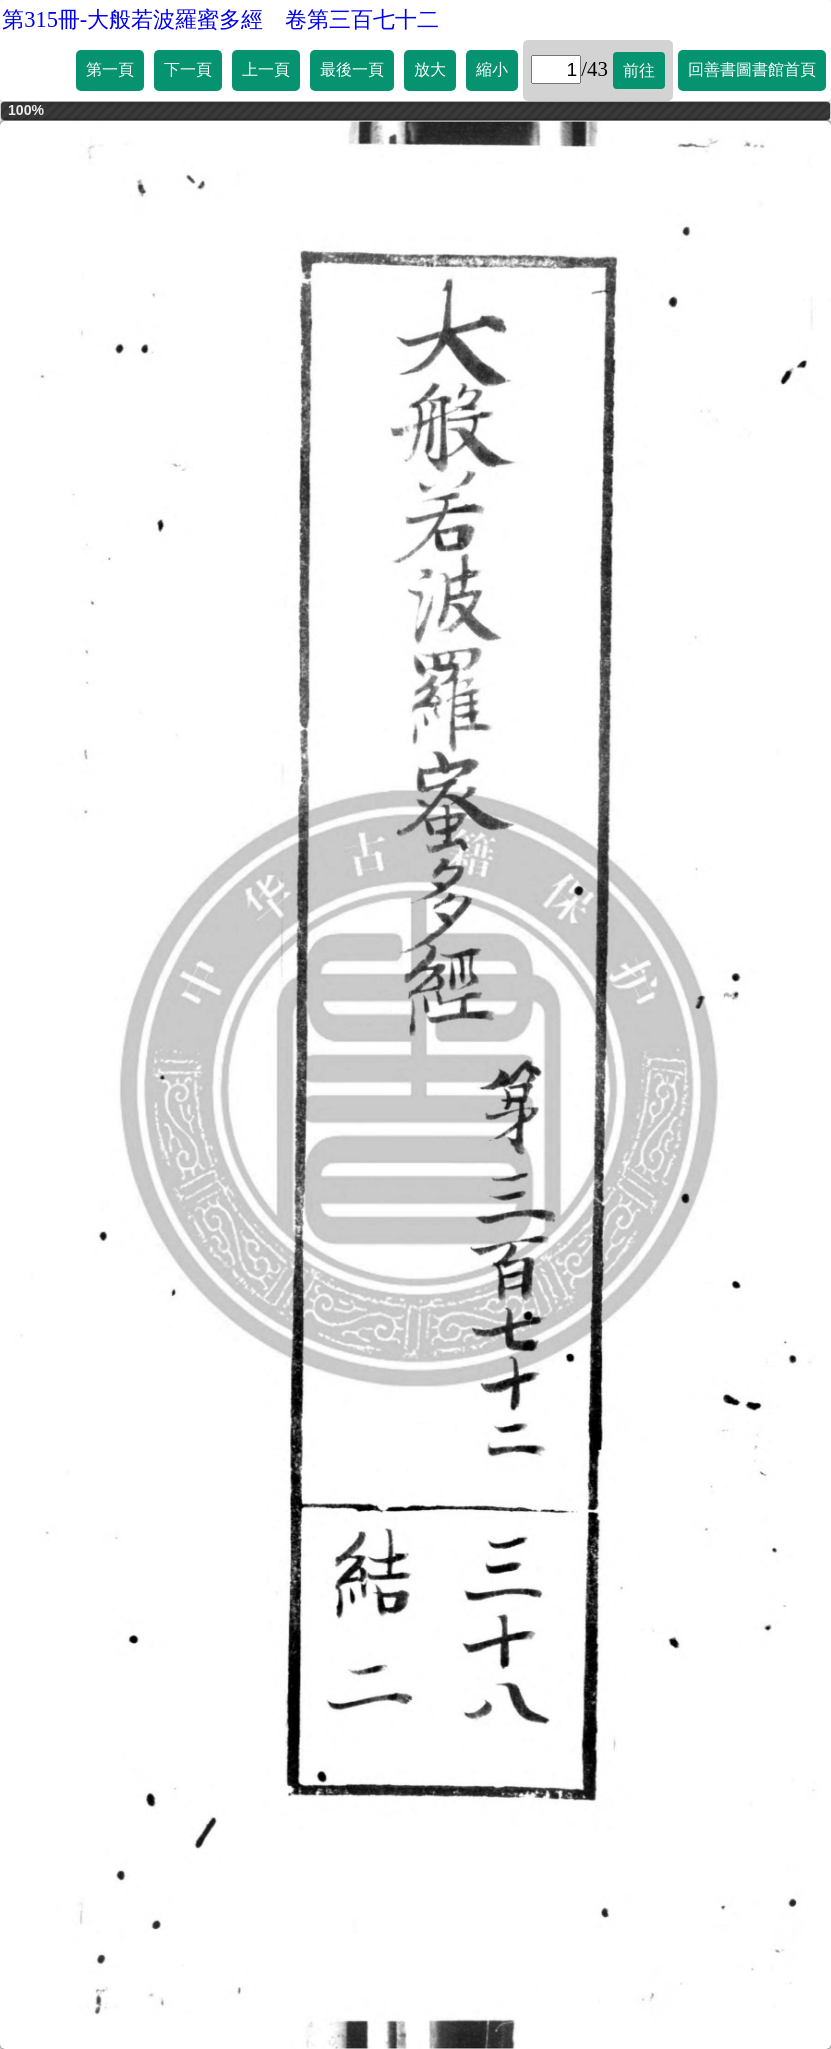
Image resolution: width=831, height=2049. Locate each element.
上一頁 (266, 69)
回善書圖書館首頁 (752, 69)
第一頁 (110, 69)
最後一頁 (352, 69)
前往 (639, 70)
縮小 (492, 69)
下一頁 (188, 69)
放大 (430, 69)
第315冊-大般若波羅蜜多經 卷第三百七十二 (220, 19)
